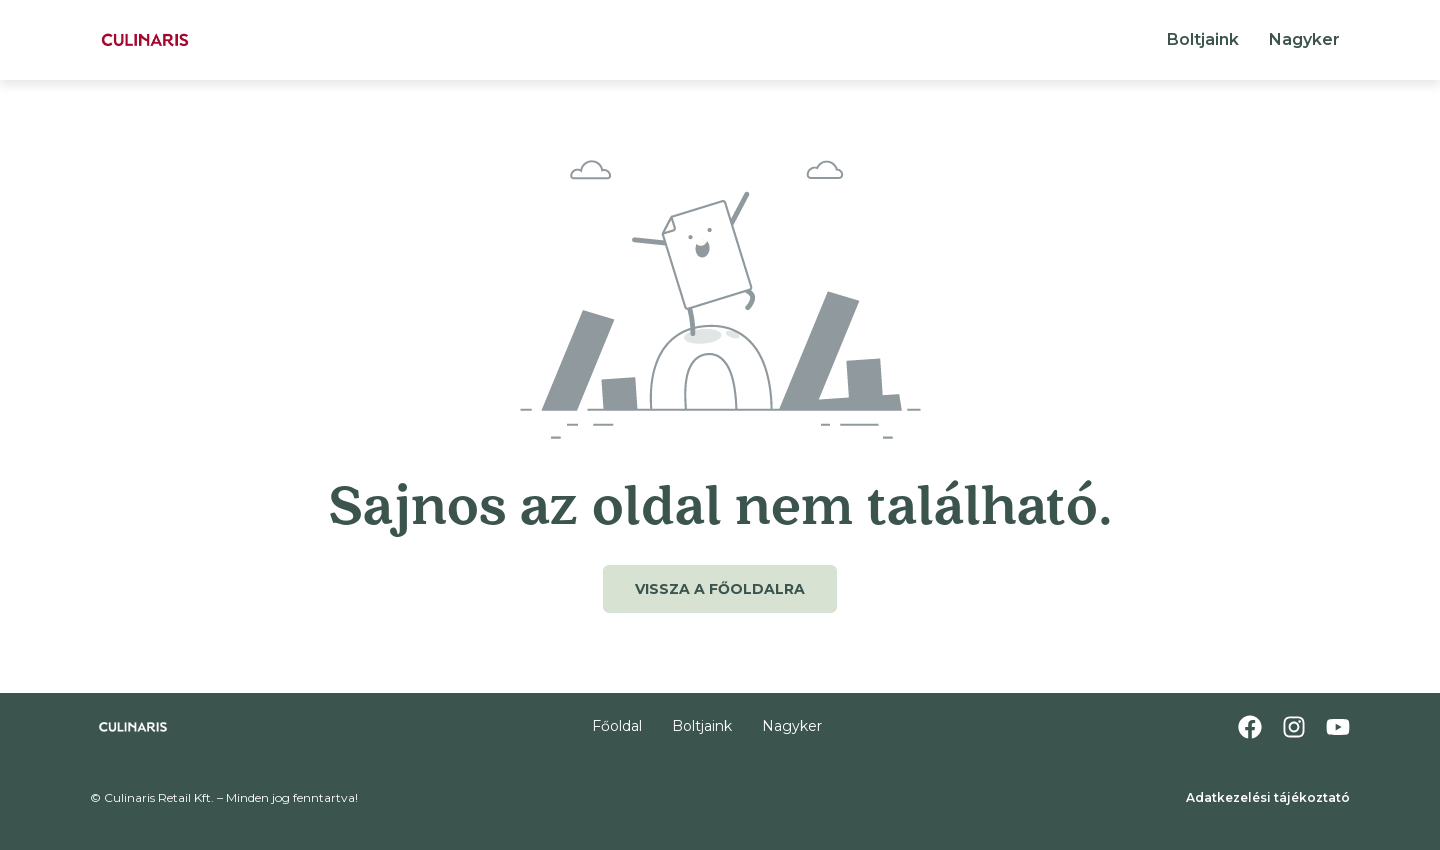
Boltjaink (1203, 39)
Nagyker (1304, 39)
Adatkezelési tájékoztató (1268, 797)
